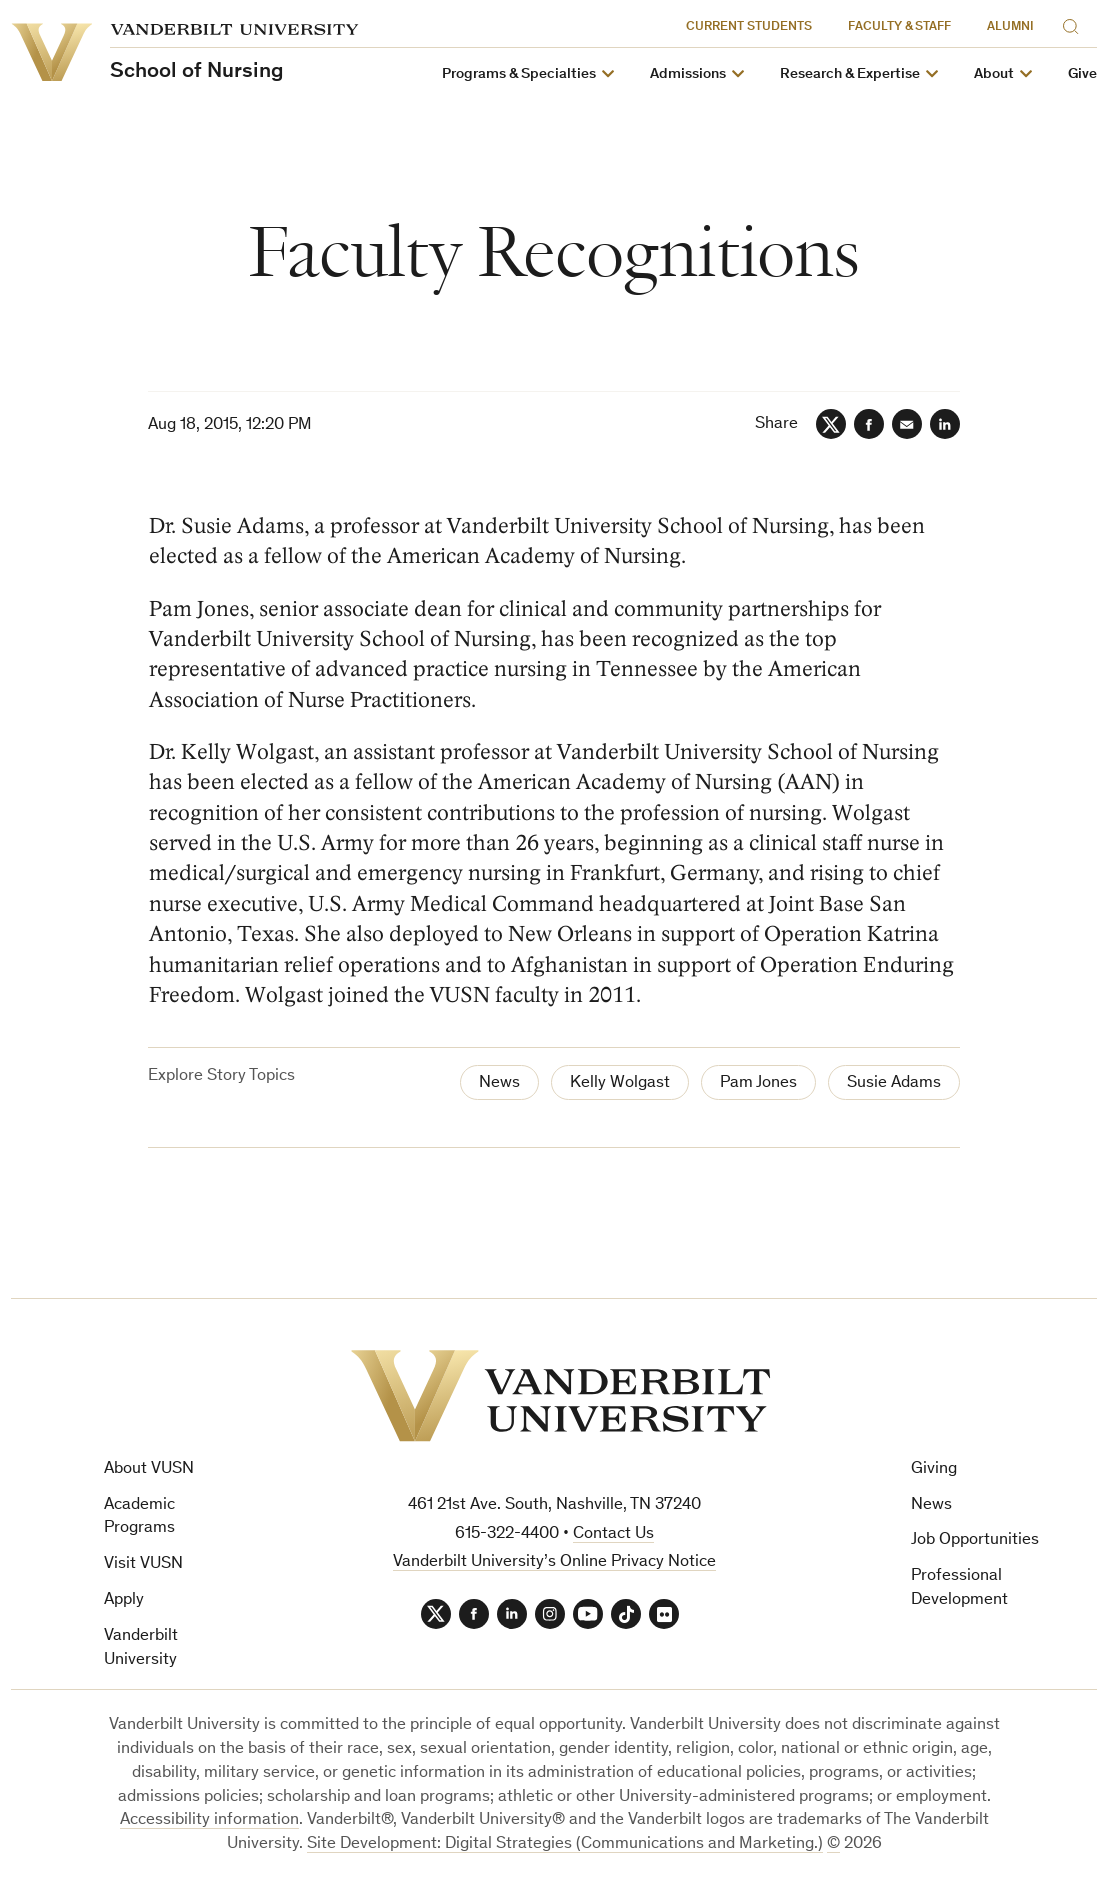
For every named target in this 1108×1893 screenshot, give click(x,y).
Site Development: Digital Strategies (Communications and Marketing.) (565, 1844)
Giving (934, 1469)
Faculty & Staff (899, 27)
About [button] (994, 74)
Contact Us (613, 1534)
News (499, 1083)
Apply (124, 1600)
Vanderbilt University (141, 1648)
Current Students (749, 27)
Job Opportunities (975, 1540)
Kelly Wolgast (620, 1083)
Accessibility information (209, 1820)
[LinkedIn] (945, 424)
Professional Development (959, 1588)
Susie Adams (894, 1083)
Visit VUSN (143, 1564)
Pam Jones (758, 1083)
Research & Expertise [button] (850, 74)
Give (1082, 74)
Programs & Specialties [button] (519, 74)
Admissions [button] (688, 74)
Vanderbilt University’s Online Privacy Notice (554, 1562)
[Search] (1075, 23)
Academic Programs (139, 1517)
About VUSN (149, 1469)
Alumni (1010, 27)
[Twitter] (831, 424)
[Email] (907, 424)
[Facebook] (869, 424)
